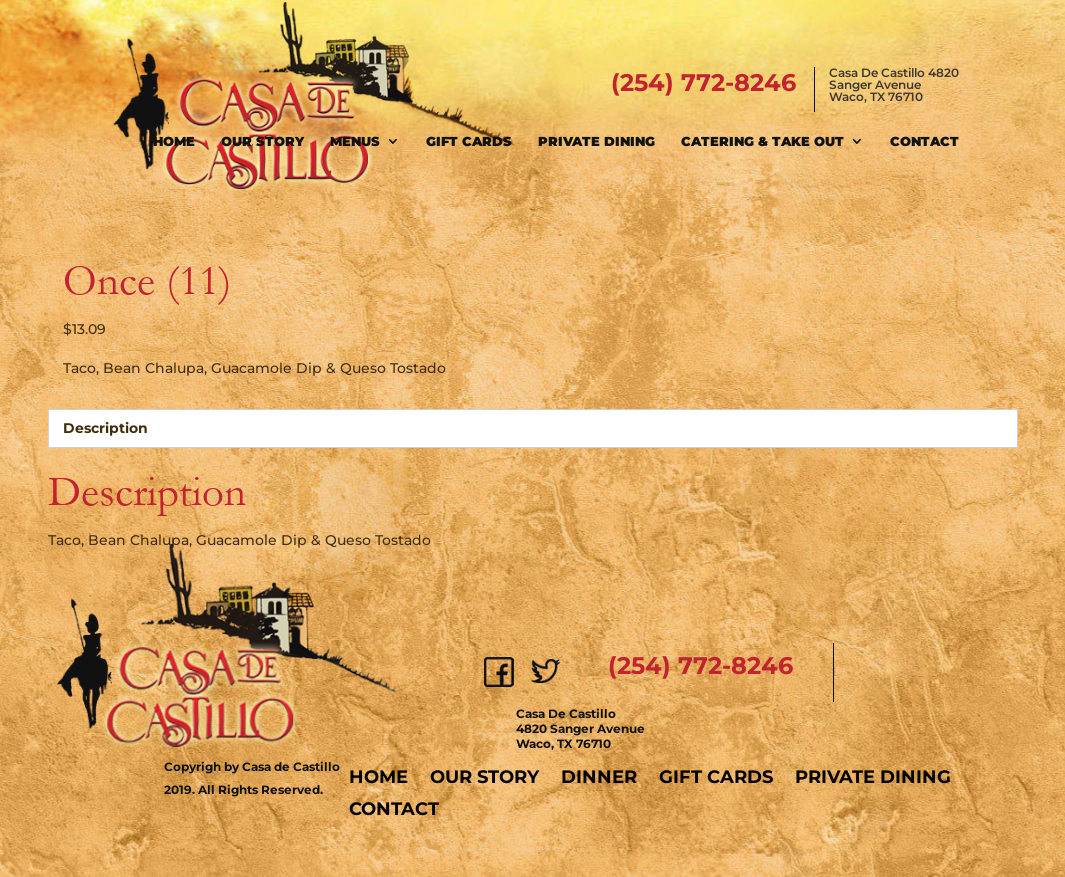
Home (174, 141)
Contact (924, 141)
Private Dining (596, 141)
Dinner (599, 777)
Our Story (262, 141)
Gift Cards (469, 141)
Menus (355, 141)
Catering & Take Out (762, 141)
